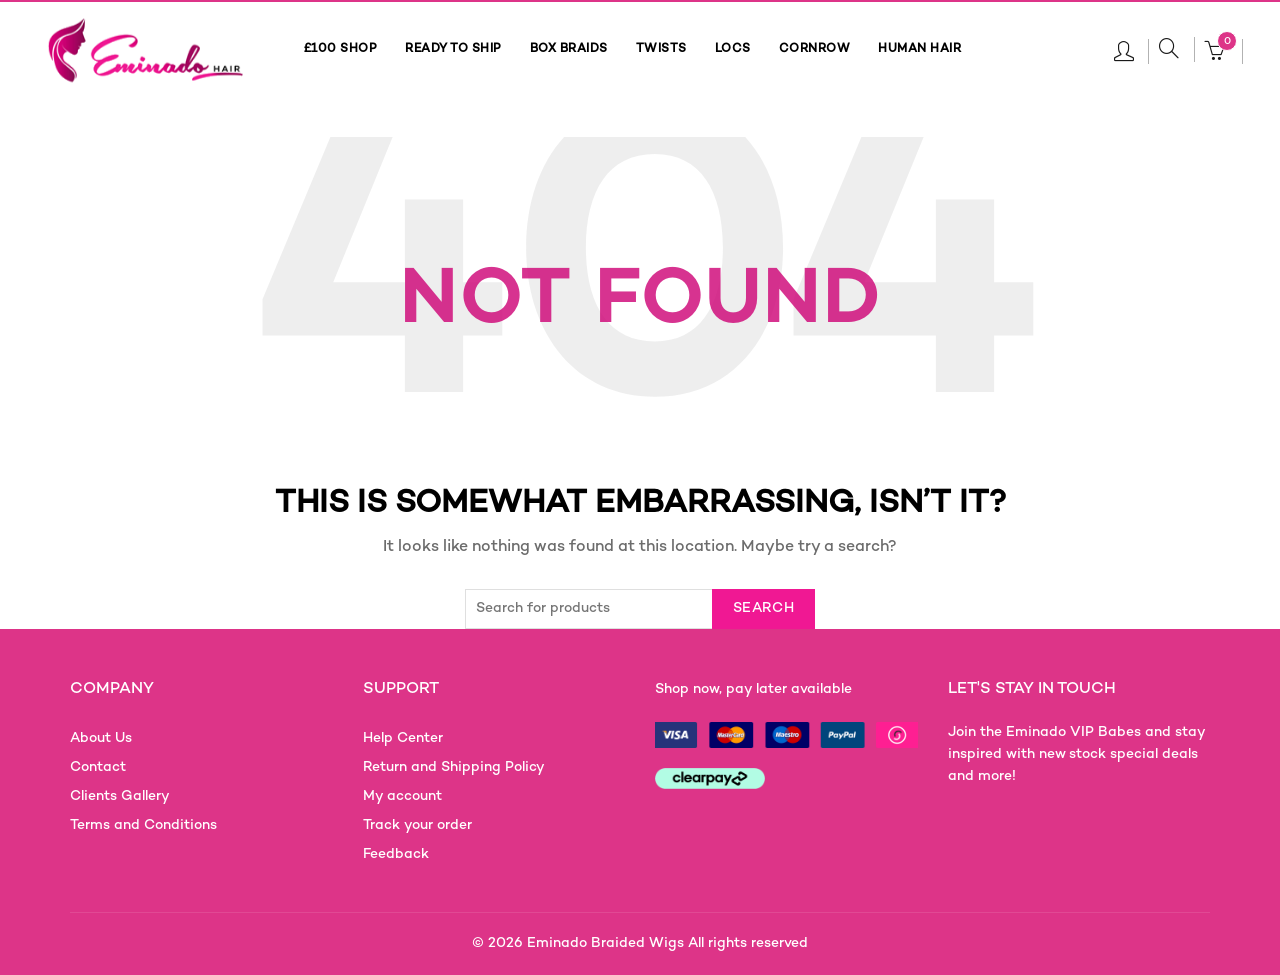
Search (763, 608)
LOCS (733, 49)
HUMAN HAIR (919, 49)
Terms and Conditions (143, 825)
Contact (98, 767)
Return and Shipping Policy (454, 767)
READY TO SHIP (453, 49)
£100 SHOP (341, 49)
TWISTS (661, 49)
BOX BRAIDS (569, 49)
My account (402, 796)
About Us (101, 738)
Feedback (396, 854)
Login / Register (1124, 50)
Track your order (417, 825)
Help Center (403, 738)
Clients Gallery (120, 796)
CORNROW (815, 49)
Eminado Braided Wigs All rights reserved (667, 943)
